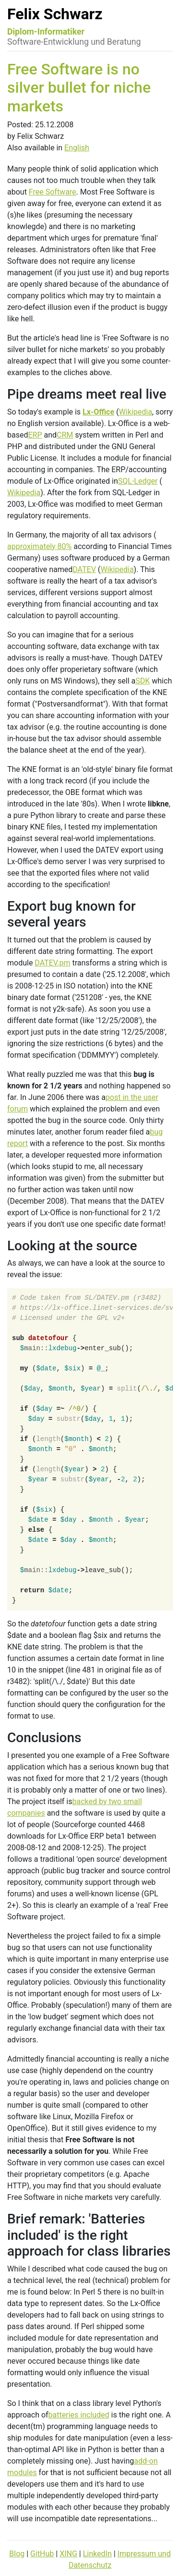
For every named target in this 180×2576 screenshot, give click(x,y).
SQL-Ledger (138, 481)
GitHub (42, 2553)
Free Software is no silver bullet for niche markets (79, 87)
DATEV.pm (52, 962)
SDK (142, 680)
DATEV (84, 569)
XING (68, 2553)
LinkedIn (97, 2553)
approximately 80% (39, 546)
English (76, 147)
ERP (35, 435)
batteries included (78, 2414)
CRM (65, 435)
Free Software (52, 191)
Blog (16, 2553)
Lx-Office (98, 411)
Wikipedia (135, 411)
